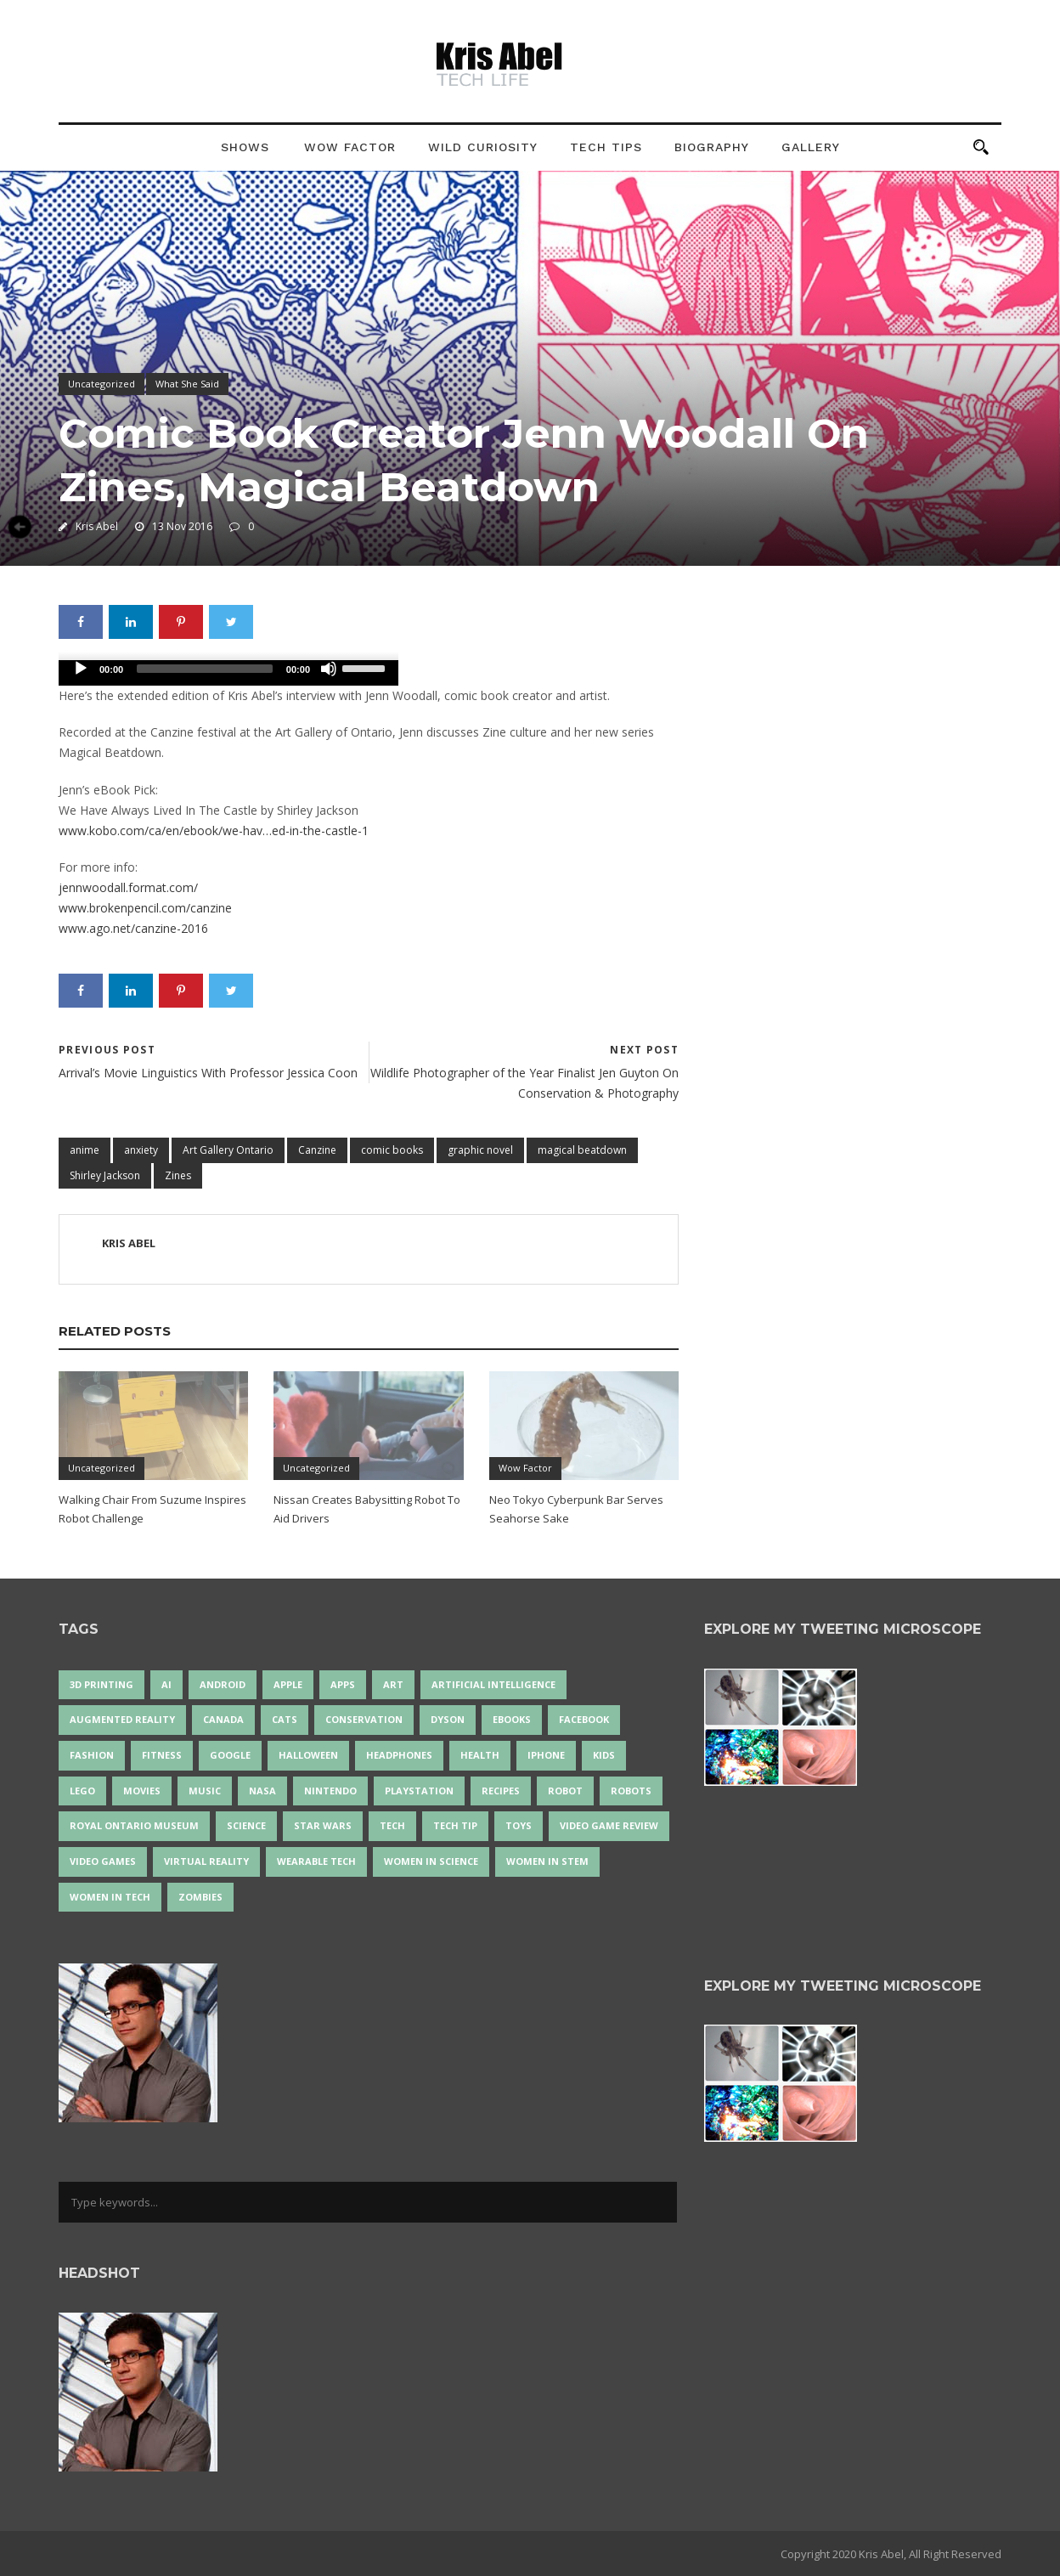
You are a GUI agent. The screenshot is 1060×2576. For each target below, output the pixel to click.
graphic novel (480, 1150)
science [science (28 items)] (246, 1825)
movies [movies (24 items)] (142, 1790)
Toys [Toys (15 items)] (518, 1825)
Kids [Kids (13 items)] (604, 1754)
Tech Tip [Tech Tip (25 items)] (455, 1825)
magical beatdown (582, 1150)
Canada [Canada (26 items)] (223, 1719)
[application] (228, 673)
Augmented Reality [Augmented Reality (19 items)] (122, 1719)
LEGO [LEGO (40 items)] (82, 1790)
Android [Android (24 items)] (222, 1684)
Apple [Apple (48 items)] (287, 1684)
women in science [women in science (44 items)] (431, 1861)
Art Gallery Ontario (228, 1150)
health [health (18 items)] (479, 1754)
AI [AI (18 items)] (166, 1684)
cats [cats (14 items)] (284, 1719)
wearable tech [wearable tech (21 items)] (316, 1861)
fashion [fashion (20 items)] (92, 1754)
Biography (711, 147)
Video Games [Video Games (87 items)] (103, 1861)
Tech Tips (606, 147)
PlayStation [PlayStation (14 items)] (419, 1790)
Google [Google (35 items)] (230, 1754)
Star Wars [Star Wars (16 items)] (323, 1825)
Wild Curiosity (483, 147)
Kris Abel (97, 526)
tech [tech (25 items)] (392, 1825)
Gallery (810, 147)
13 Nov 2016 (182, 526)
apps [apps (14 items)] (342, 1684)
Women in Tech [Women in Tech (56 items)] (110, 1896)
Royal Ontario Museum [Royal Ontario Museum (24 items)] (134, 1825)
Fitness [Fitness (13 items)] (162, 1754)
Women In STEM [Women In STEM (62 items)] (547, 1861)
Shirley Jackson (105, 1175)
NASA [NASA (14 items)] (262, 1790)
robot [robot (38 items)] (565, 1790)
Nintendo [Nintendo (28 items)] (330, 1790)
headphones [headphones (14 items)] (399, 1754)
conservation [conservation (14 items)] (364, 1719)
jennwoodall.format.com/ (128, 887)
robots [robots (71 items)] (631, 1790)
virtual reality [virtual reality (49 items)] (206, 1861)
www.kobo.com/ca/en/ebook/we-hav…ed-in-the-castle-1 (214, 830)
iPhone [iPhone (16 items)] (546, 1754)
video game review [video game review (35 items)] (609, 1825)
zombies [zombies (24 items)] (200, 1896)
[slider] (205, 668)
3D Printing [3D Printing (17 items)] (101, 1684)
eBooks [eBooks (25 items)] (512, 1719)
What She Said (187, 383)
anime (84, 1150)
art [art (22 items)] (393, 1684)
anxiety (141, 1150)
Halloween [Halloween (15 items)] (308, 1754)
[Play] (80, 668)
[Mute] (328, 668)
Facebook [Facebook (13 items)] (584, 1719)
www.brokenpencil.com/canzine (145, 908)
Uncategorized (101, 383)
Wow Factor (350, 147)
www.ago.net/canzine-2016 (133, 928)
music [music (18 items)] (205, 1790)
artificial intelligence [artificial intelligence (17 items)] (493, 1684)
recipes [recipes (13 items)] (501, 1790)
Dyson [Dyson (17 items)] (448, 1719)
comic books (392, 1150)
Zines (178, 1175)
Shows (245, 147)
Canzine (317, 1150)
